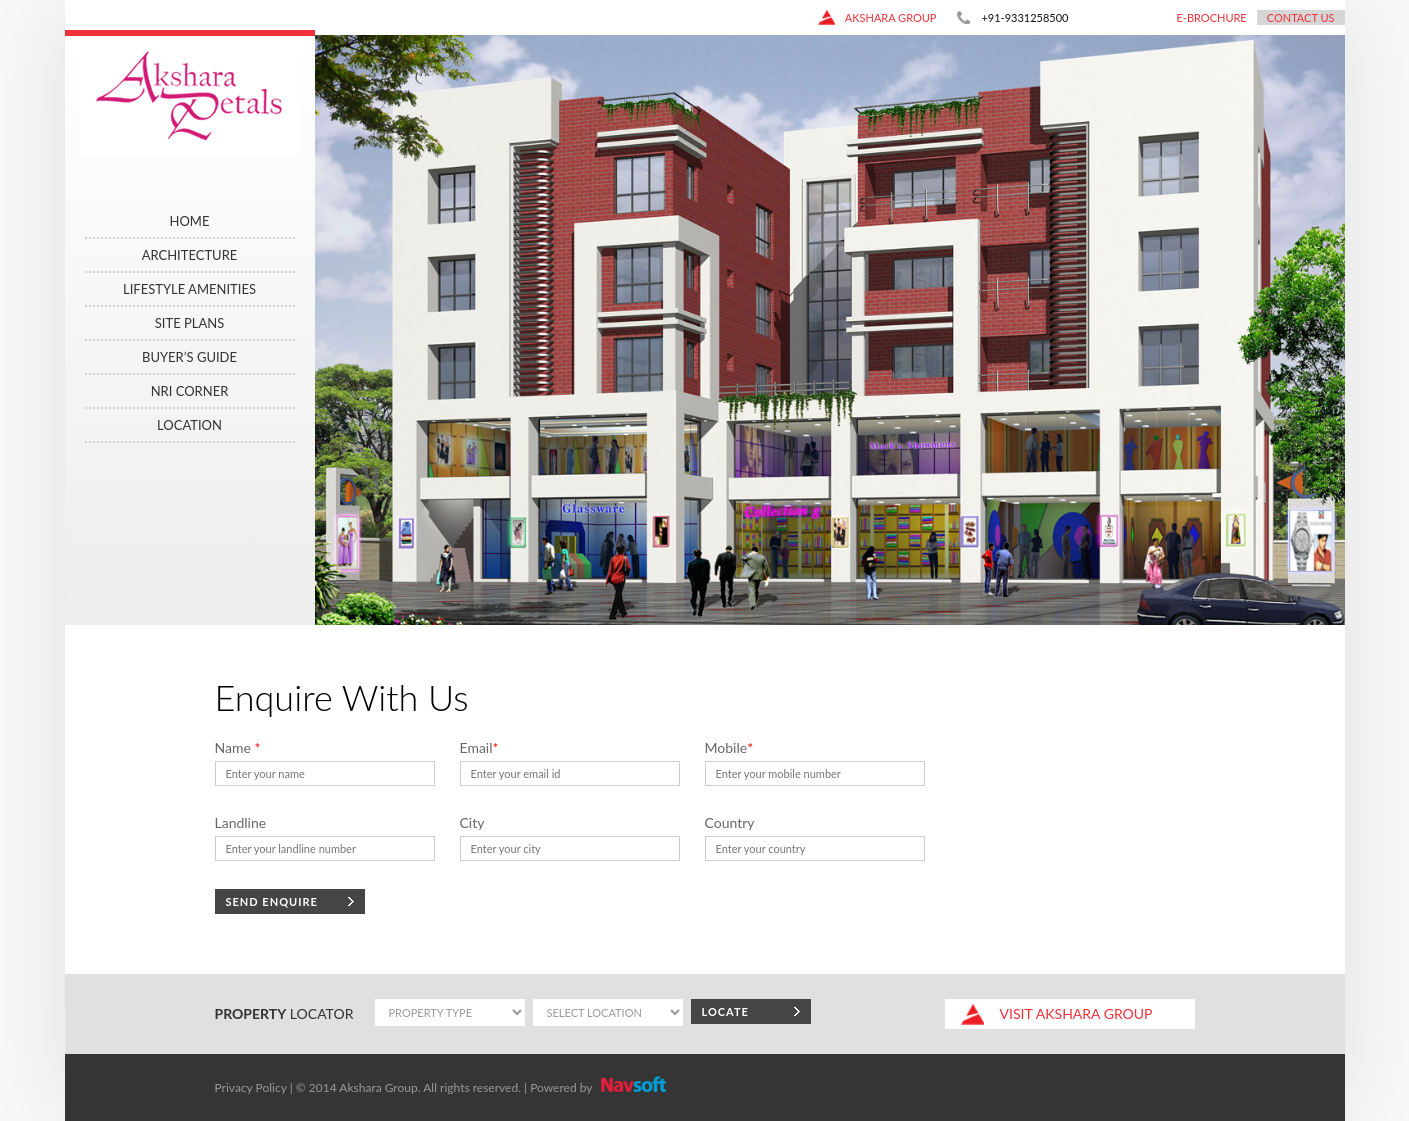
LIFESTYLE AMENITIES (189, 289)
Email (479, 747)
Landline (241, 822)
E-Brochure (1211, 17)
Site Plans (189, 323)
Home (190, 221)
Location (189, 425)
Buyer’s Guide (189, 357)
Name (238, 747)
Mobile (729, 747)
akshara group (877, 17)
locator (284, 1013)
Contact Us (1301, 17)
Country (730, 822)
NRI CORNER (190, 391)
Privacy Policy (251, 1087)
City (472, 822)
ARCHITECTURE (190, 255)
